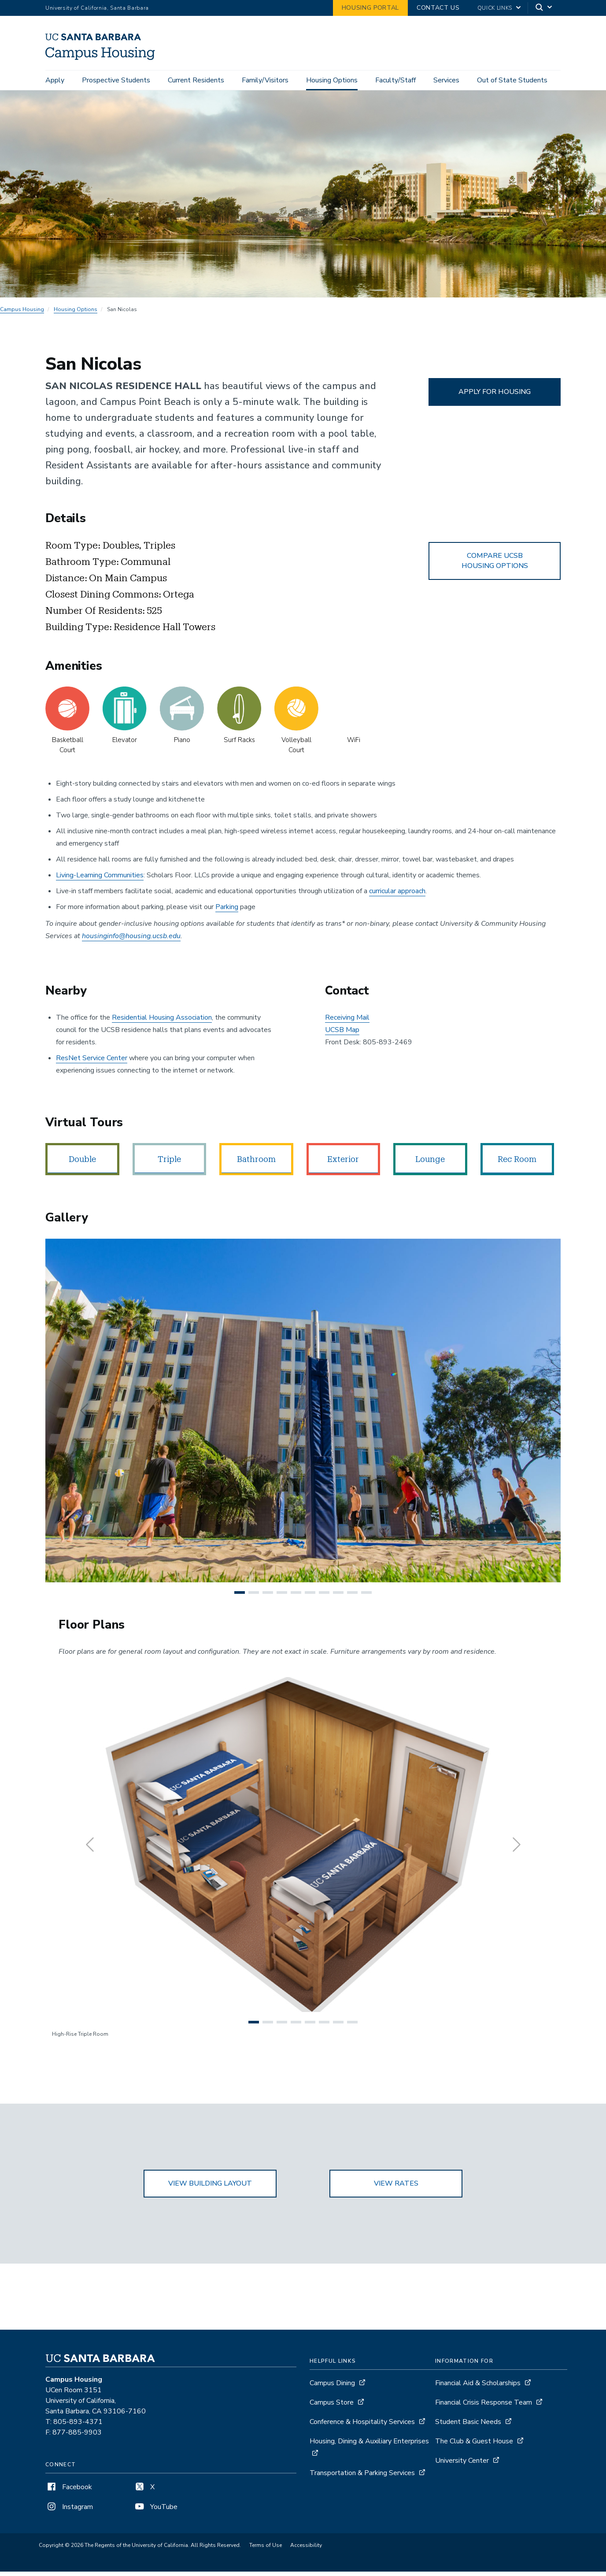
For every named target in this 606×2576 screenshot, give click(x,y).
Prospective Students (116, 80)
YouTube (155, 2512)
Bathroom (256, 1164)
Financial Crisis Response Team (483, 2407)
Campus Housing (22, 313)
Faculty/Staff (395, 80)
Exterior (343, 1164)
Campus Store (332, 2407)
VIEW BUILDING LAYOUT (210, 2188)
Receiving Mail (347, 1022)
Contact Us (438, 8)
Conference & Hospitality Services (362, 2426)
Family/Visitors (265, 80)
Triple (169, 1164)
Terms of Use (265, 2550)
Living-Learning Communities (100, 879)
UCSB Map (342, 1034)
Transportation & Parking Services (362, 2478)
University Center (462, 2465)
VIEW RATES (396, 2188)
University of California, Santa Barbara (97, 7)
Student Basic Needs (468, 2426)
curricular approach (397, 895)
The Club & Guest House (474, 2446)
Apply (54, 80)
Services (446, 80)
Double (82, 1164)
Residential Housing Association (162, 1022)
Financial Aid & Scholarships (478, 2388)
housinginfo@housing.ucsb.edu (131, 940)
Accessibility (306, 2550)
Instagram (69, 2512)
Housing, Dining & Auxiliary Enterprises (369, 2446)
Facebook (68, 2492)
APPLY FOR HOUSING (494, 396)
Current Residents (196, 80)
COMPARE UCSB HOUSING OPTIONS (495, 565)
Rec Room (517, 1164)
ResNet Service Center (91, 1063)
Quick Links (494, 7)
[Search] (544, 8)
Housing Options (332, 80)
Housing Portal (370, 8)
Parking (226, 911)
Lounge (430, 1164)
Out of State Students (512, 80)
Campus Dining (332, 2388)
